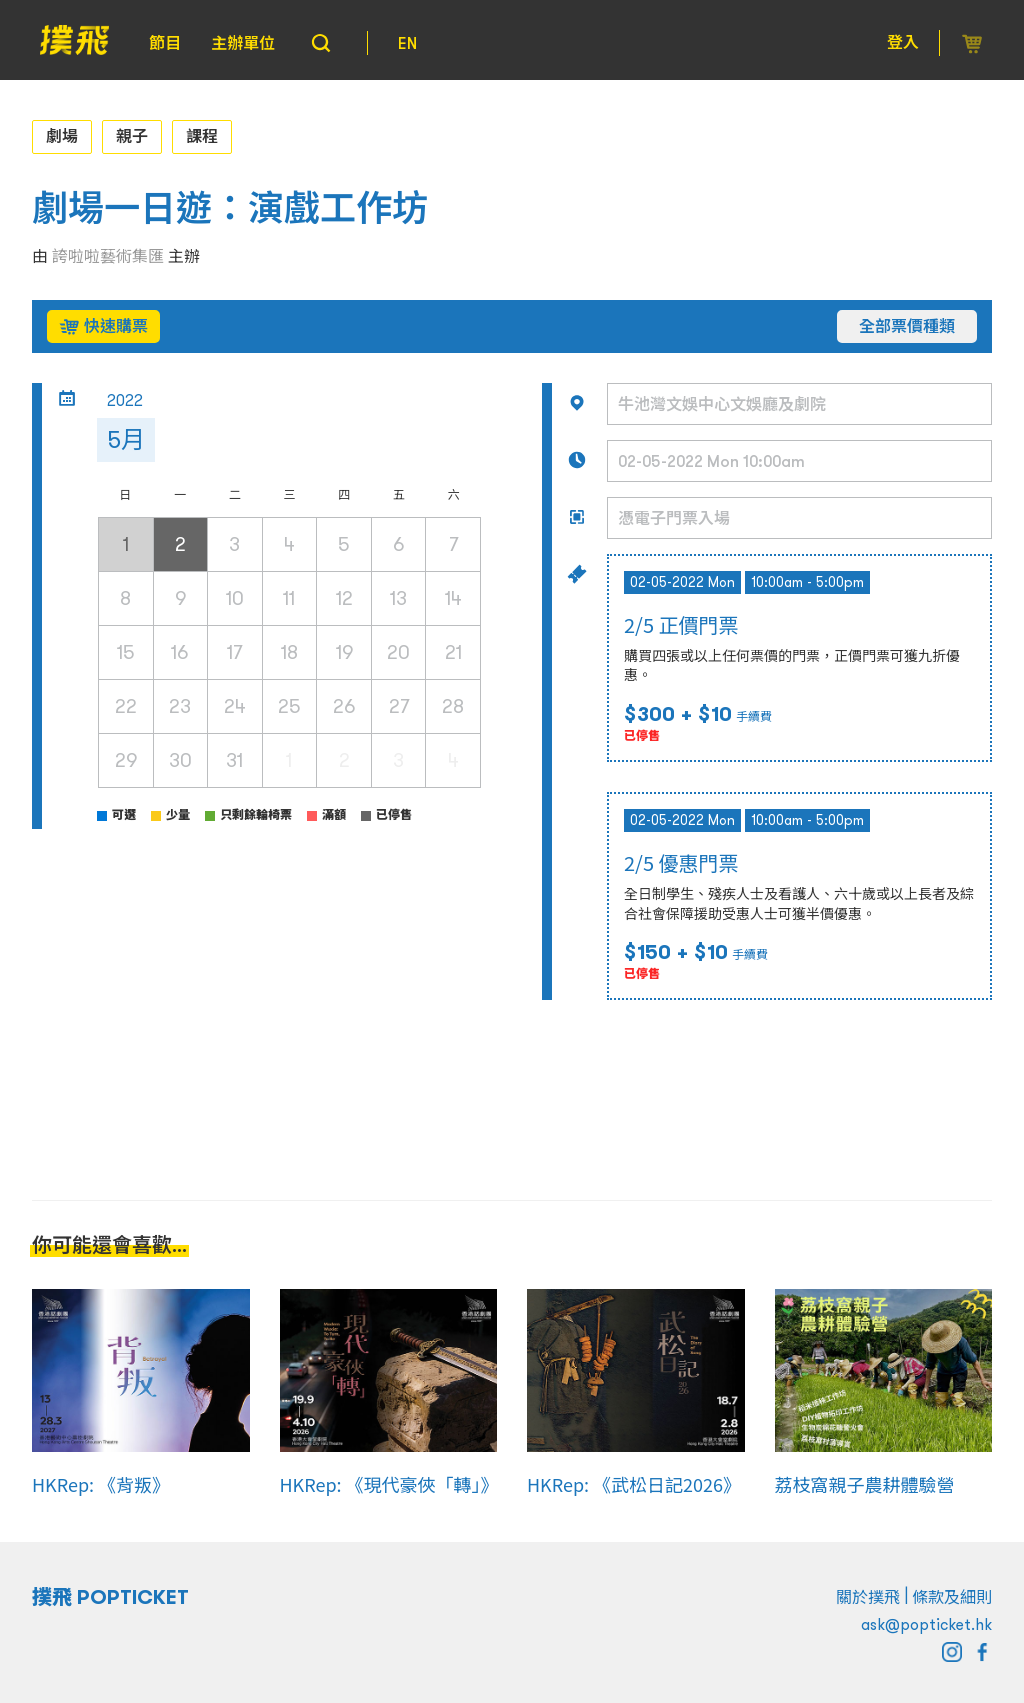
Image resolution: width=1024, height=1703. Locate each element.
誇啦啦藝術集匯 (108, 256)
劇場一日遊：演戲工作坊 (230, 208)
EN (407, 43)
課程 (202, 136)
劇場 (62, 136)
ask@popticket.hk (926, 1624)
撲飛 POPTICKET (110, 1597)
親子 (132, 136)
